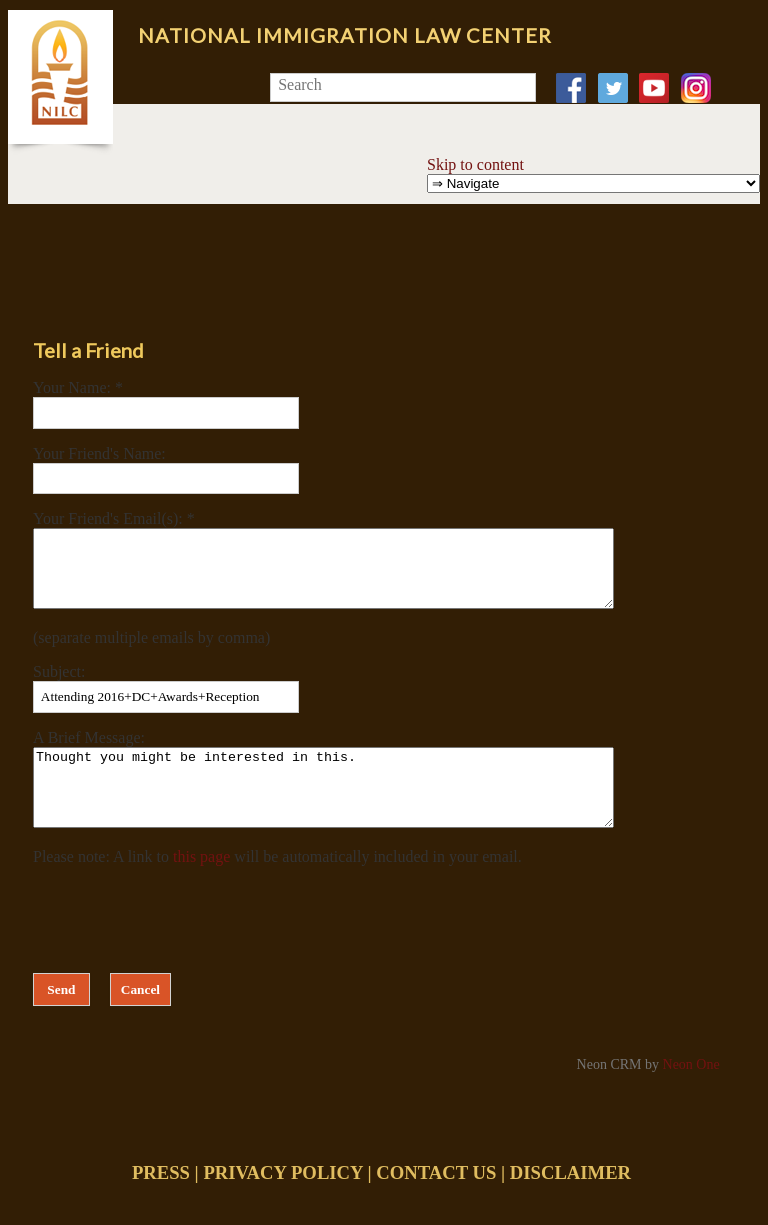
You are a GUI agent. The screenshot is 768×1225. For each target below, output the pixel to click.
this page (201, 886)
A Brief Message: (89, 752)
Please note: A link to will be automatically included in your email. (277, 886)
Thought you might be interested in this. (358, 810)
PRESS (161, 1202)
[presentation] (185, 945)
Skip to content (475, 164)
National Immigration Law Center (345, 35)
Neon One (691, 1094)
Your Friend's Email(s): (110, 518)
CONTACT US (436, 1202)
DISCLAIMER (570, 1202)
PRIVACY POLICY (282, 1202)
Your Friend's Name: (99, 453)
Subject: (59, 686)
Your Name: (74, 387)
